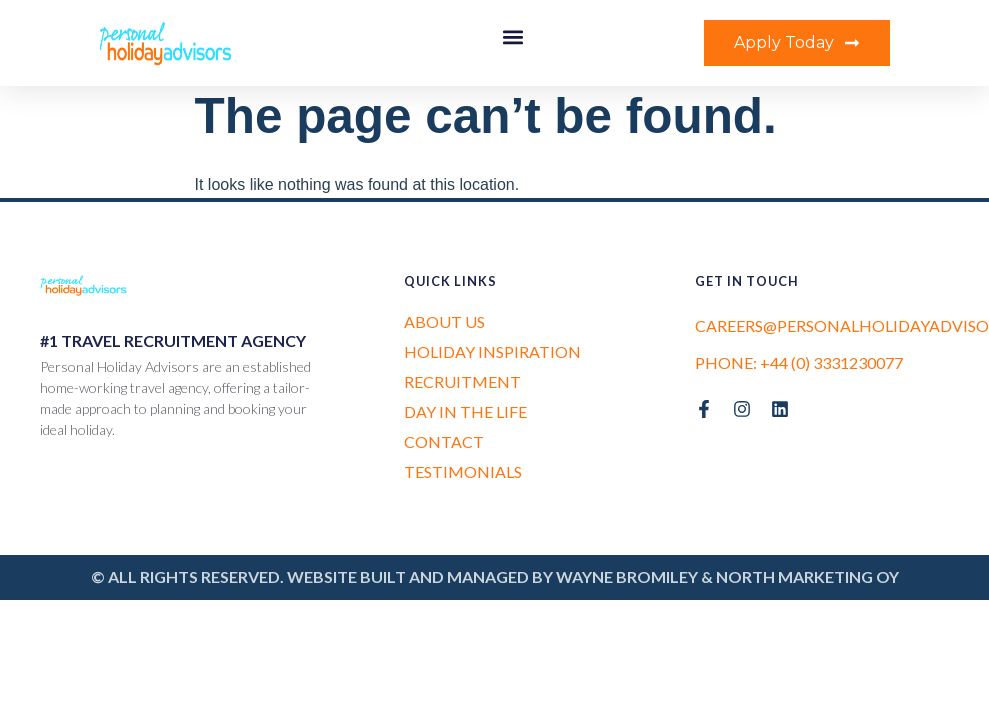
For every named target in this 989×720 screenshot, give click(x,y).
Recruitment (462, 381)
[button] (512, 36)
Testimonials (463, 471)
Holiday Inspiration (492, 351)
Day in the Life (465, 411)
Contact (444, 441)
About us (444, 321)
